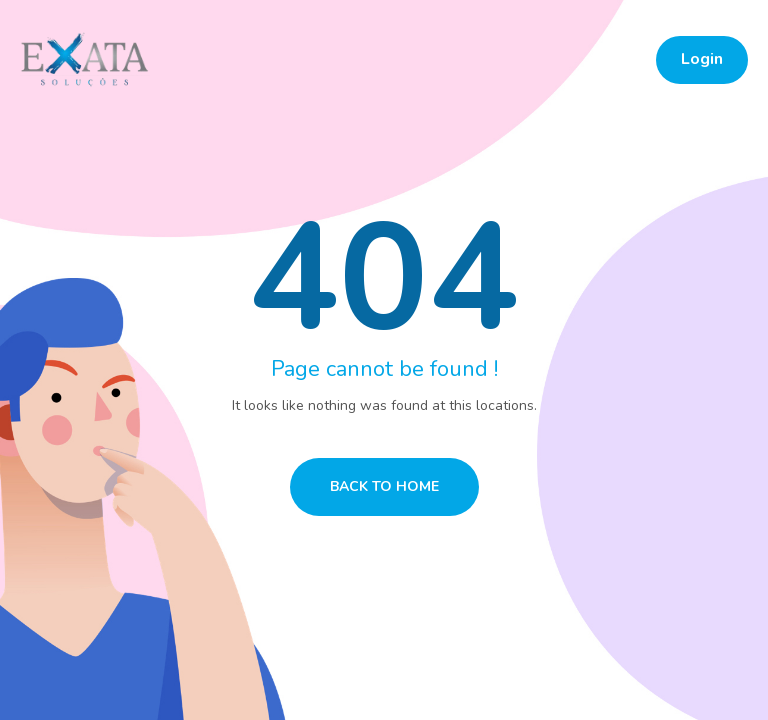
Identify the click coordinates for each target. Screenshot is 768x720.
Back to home (384, 486)
